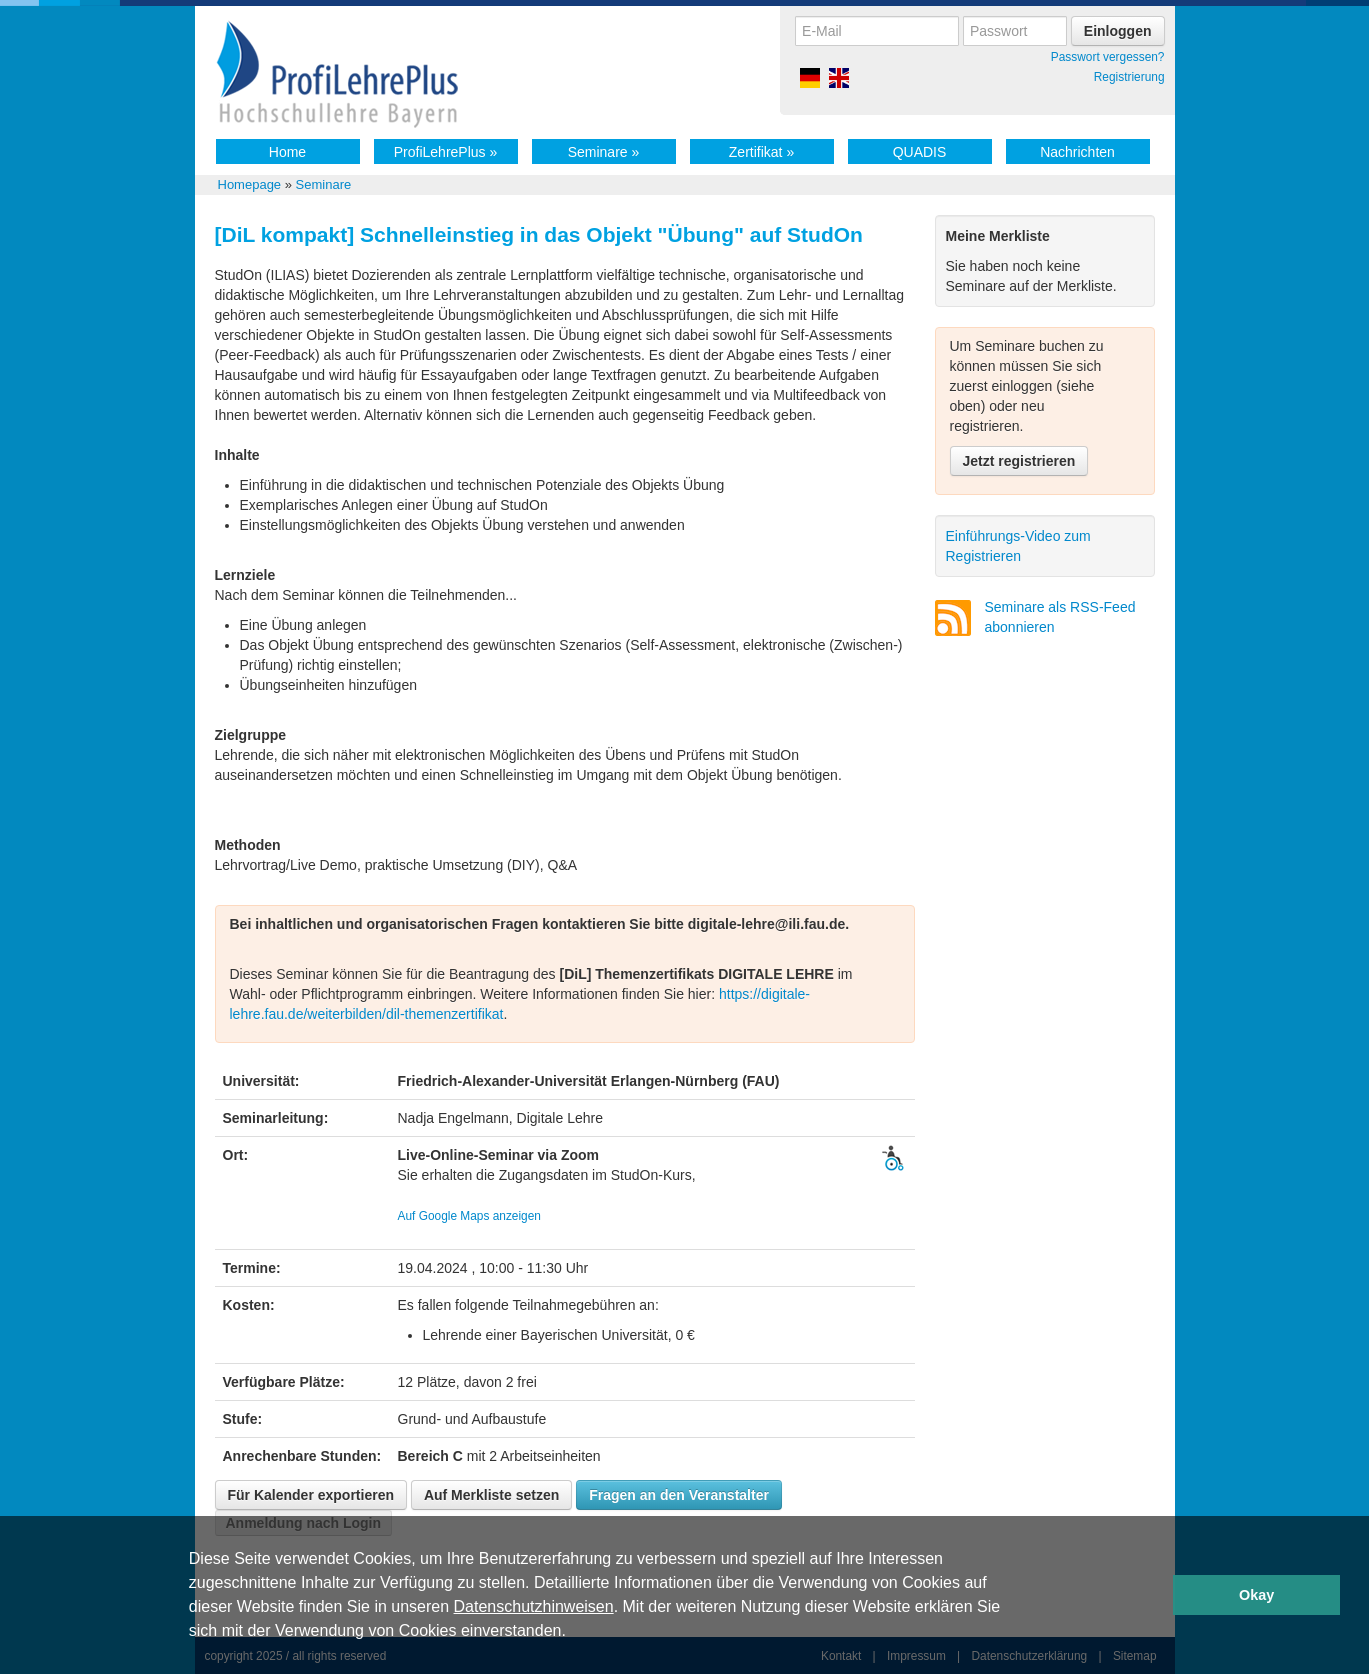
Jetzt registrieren (1019, 461)
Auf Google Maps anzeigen (469, 1216)
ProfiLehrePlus (446, 152)
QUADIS (920, 152)
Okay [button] (1256, 1595)
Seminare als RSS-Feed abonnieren (1060, 617)
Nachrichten (1077, 152)
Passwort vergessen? (1108, 57)
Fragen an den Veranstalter (679, 1495)
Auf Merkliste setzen (491, 1495)
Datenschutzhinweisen (534, 1606)
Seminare (604, 152)
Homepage (250, 184)
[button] (573, 1633)
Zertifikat (761, 152)
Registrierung (1129, 77)
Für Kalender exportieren (311, 1495)
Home (287, 152)
